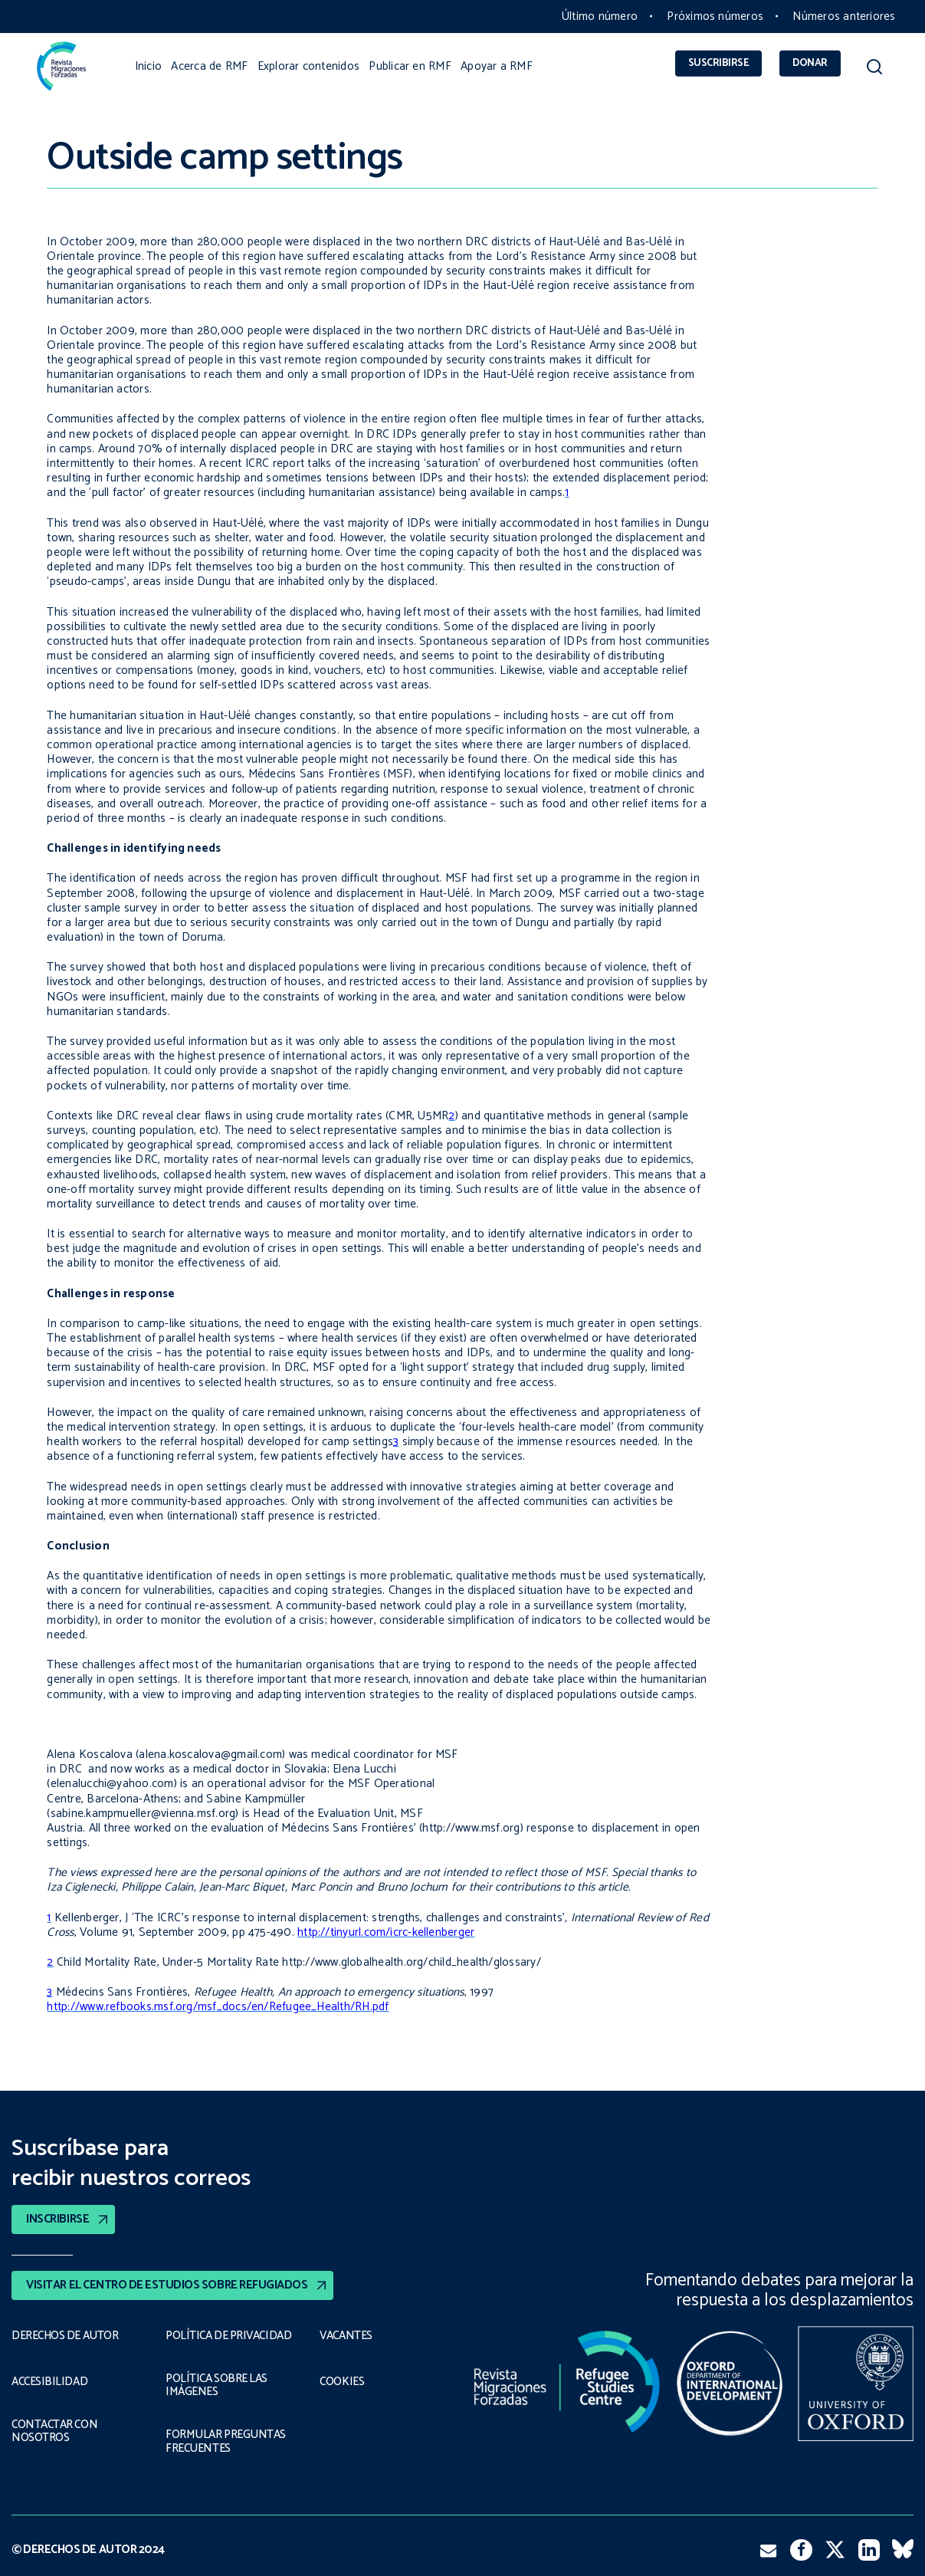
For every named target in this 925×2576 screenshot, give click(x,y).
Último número (600, 16)
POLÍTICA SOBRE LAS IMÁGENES (219, 2385)
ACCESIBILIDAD (49, 2382)
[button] (874, 70)
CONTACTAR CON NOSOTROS (55, 2431)
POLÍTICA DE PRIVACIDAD (229, 2335)
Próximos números (715, 16)
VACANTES (347, 2335)
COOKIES (343, 2382)
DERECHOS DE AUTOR (66, 2335)
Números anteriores (843, 16)
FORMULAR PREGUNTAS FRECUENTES (225, 2441)
